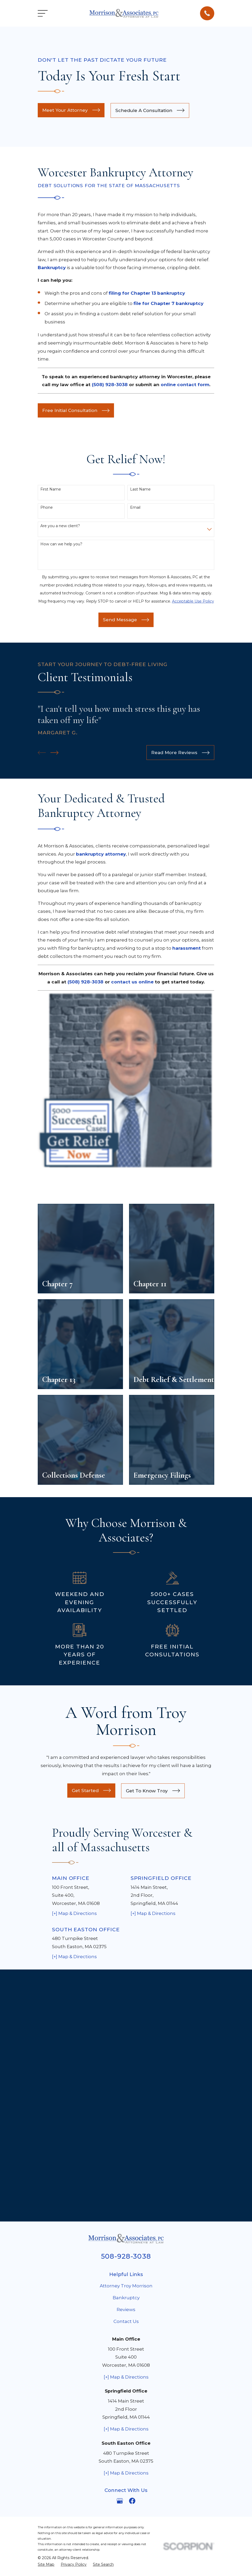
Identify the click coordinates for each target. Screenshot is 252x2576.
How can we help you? (61, 544)
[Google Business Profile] (120, 2249)
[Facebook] (132, 2249)
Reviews (126, 2057)
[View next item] (54, 753)
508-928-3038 (126, 2004)
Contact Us (126, 2069)
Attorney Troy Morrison (126, 2033)
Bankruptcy (126, 2045)
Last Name (140, 489)
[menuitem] (46, 2312)
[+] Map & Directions (74, 1913)
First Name (50, 489)
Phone (46, 507)
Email (135, 507)
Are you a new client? (60, 526)
